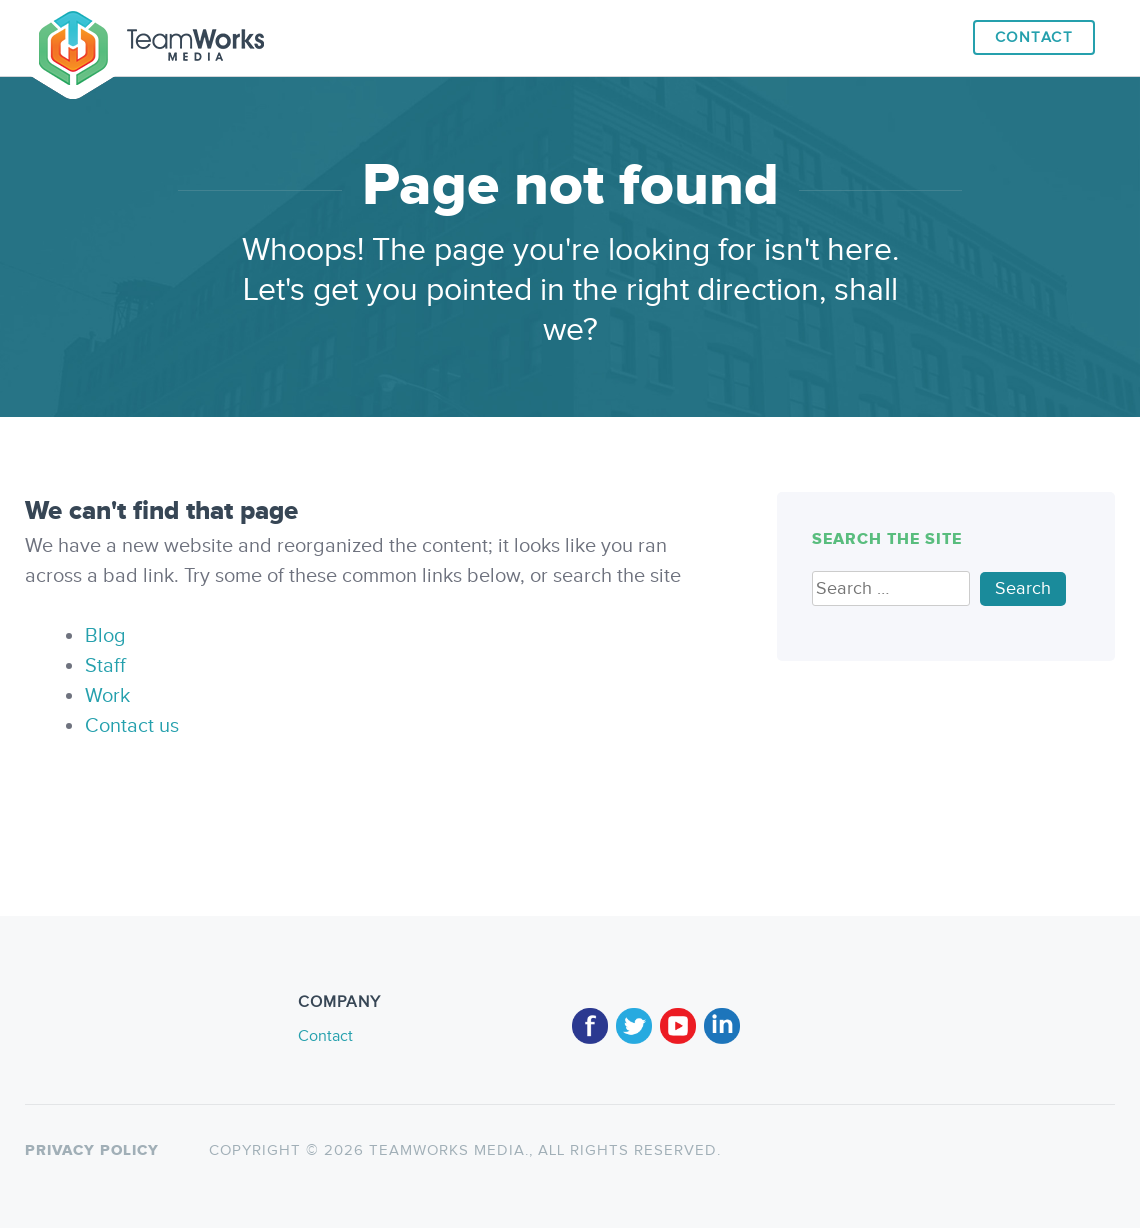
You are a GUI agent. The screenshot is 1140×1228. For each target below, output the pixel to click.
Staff (105, 666)
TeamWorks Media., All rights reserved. (542, 1150)
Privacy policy (92, 1150)
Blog (105, 636)
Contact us (132, 726)
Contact (1034, 37)
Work (107, 696)
